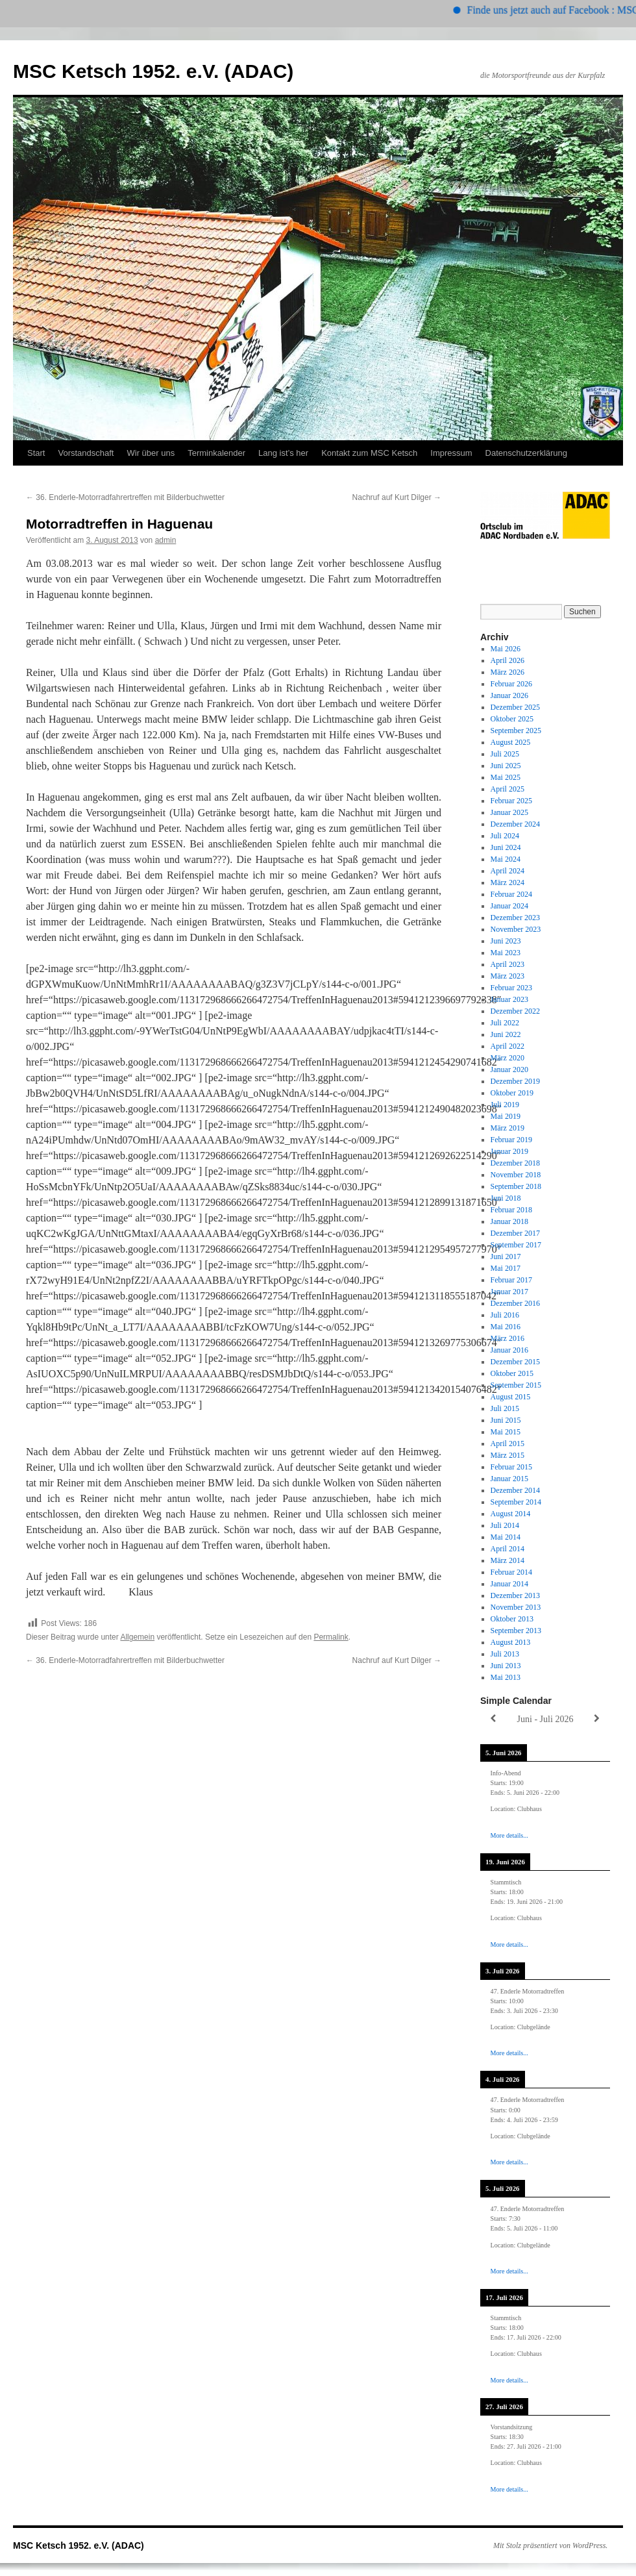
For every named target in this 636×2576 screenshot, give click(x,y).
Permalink (330, 1637)
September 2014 (516, 1502)
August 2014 (511, 1513)
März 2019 (507, 1127)
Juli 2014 (505, 1525)
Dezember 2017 (515, 1233)
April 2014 (507, 1548)
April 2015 (507, 1443)
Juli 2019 (505, 1104)
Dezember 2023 (515, 917)
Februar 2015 (511, 1466)
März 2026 (507, 672)
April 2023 (507, 964)
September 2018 (516, 1186)
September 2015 (516, 1385)
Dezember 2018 (515, 1163)
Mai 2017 (505, 1268)
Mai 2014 (505, 1537)
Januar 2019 (509, 1151)
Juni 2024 (506, 847)
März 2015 (507, 1455)
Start (36, 453)
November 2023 (516, 929)
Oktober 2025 (512, 718)
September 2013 (516, 1630)
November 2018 (516, 1174)
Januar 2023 (509, 999)
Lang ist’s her (283, 453)
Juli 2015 (505, 1408)
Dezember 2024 (515, 824)
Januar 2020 (509, 1069)
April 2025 (507, 789)
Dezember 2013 (515, 1595)
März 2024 (507, 882)
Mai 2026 (505, 648)
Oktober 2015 (512, 1373)
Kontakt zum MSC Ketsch (369, 453)
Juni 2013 (506, 1665)
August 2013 (511, 1642)
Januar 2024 (509, 905)
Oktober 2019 (512, 1092)
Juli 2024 (505, 835)
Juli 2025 (505, 753)
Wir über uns (151, 453)
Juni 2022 (506, 1034)
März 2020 (507, 1057)
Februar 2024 (511, 894)
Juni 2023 (506, 940)
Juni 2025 (506, 765)
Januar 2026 (509, 695)
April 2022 (507, 1046)
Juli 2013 (505, 1653)
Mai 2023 (505, 952)
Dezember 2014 (515, 1490)
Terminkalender (216, 453)
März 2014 (507, 1560)
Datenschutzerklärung (526, 453)
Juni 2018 (506, 1198)
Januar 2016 (509, 1350)
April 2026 (507, 660)
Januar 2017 (509, 1291)
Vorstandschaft (86, 453)
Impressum (451, 453)
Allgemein (137, 1637)
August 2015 (511, 1396)
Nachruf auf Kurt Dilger (396, 497)
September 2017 (516, 1244)
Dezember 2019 (515, 1081)
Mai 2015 (505, 1431)
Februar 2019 (511, 1139)
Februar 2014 (511, 1572)
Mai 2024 (505, 859)
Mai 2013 (505, 1677)
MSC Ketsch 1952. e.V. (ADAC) (153, 71)
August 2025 (511, 742)
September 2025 (516, 730)
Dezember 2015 (515, 1361)
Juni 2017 (506, 1256)
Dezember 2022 (515, 1011)
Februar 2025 (511, 800)
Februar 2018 (511, 1209)
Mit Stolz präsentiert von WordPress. (550, 2545)
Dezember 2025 (515, 707)
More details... (509, 1835)
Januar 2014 (509, 1583)
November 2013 (516, 1607)
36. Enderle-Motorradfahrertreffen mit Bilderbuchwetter (125, 497)
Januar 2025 (509, 812)
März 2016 (507, 1338)
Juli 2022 (505, 1022)
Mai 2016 (505, 1326)
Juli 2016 (505, 1314)
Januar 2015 (509, 1478)
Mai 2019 (505, 1116)
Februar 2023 (511, 987)
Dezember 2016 (515, 1303)
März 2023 (507, 976)
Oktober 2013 (512, 1618)
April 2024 (507, 870)
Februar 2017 (511, 1279)
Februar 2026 (511, 683)
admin (166, 540)
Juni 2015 (506, 1420)
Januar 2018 (509, 1221)
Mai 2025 (505, 777)
